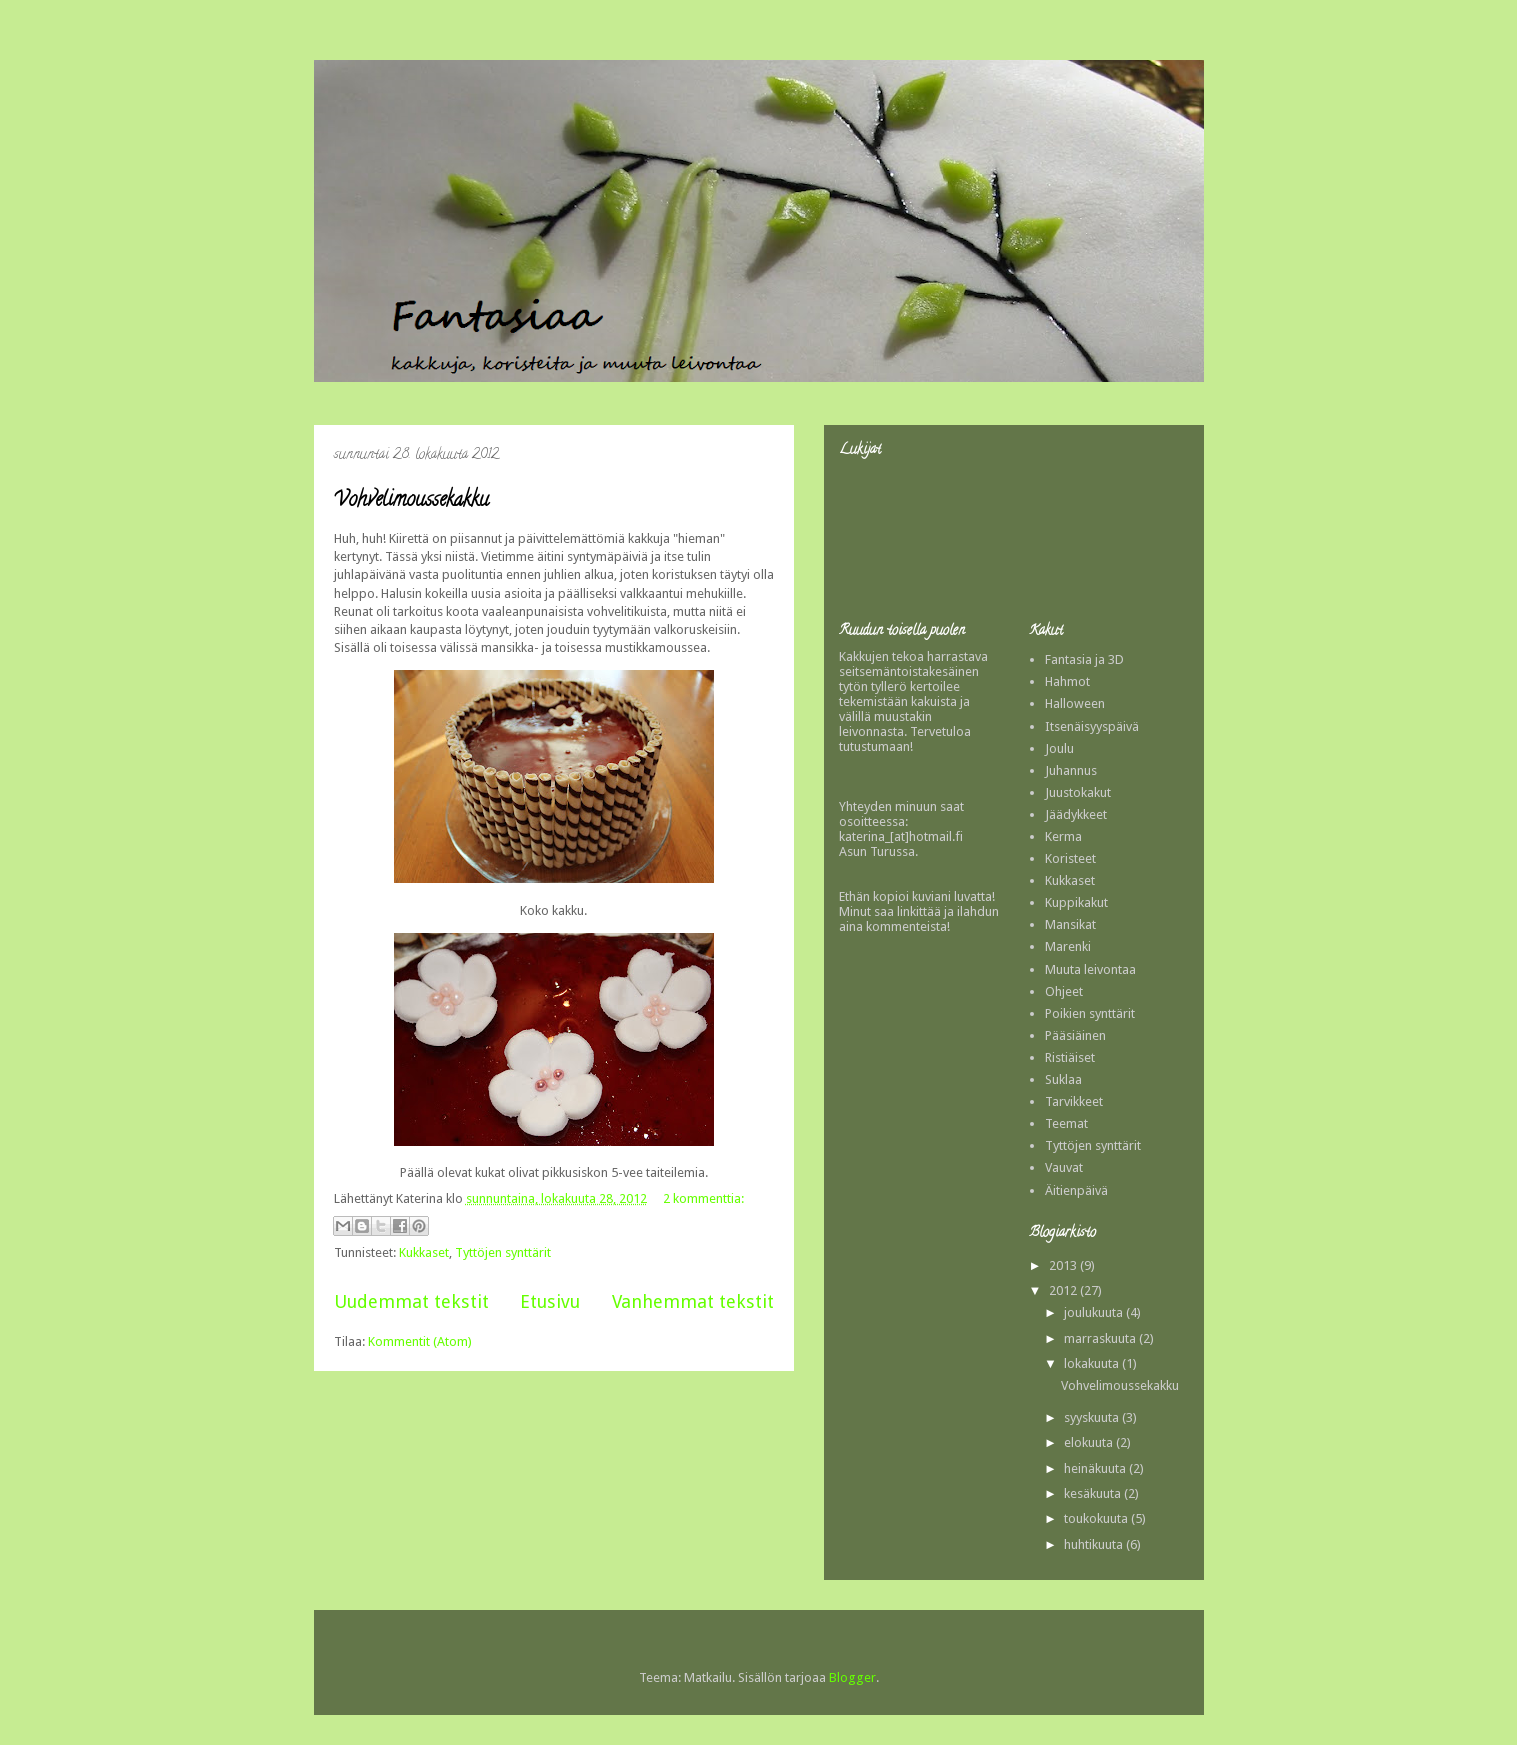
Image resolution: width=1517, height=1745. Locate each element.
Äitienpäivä (1076, 1190)
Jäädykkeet (1076, 814)
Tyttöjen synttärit (503, 1252)
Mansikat (1070, 924)
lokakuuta (1093, 1363)
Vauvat (1064, 1167)
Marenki (1068, 946)
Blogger (852, 1677)
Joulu (1059, 748)
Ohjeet (1064, 991)
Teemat (1066, 1123)
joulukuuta (1095, 1312)
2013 (1064, 1265)
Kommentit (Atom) (420, 1341)
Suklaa (1063, 1079)
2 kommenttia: (703, 1198)
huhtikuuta (1095, 1544)
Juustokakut (1078, 792)
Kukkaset (424, 1252)
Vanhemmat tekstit (693, 1301)
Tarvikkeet (1074, 1101)
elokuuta (1090, 1442)
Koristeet (1070, 858)
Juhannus (1071, 770)
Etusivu (550, 1301)
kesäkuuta (1094, 1493)
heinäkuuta (1096, 1468)
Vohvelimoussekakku (411, 501)
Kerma (1063, 836)
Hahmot (1067, 681)
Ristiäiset (1070, 1057)
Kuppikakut (1076, 902)
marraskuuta (1101, 1338)
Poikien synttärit (1090, 1013)
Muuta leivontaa (1090, 969)
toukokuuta (1097, 1518)
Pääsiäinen (1075, 1035)
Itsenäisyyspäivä (1092, 726)
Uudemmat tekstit (411, 1301)
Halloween (1075, 703)
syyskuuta (1093, 1417)
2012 (1064, 1290)
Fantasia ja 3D (1084, 659)
